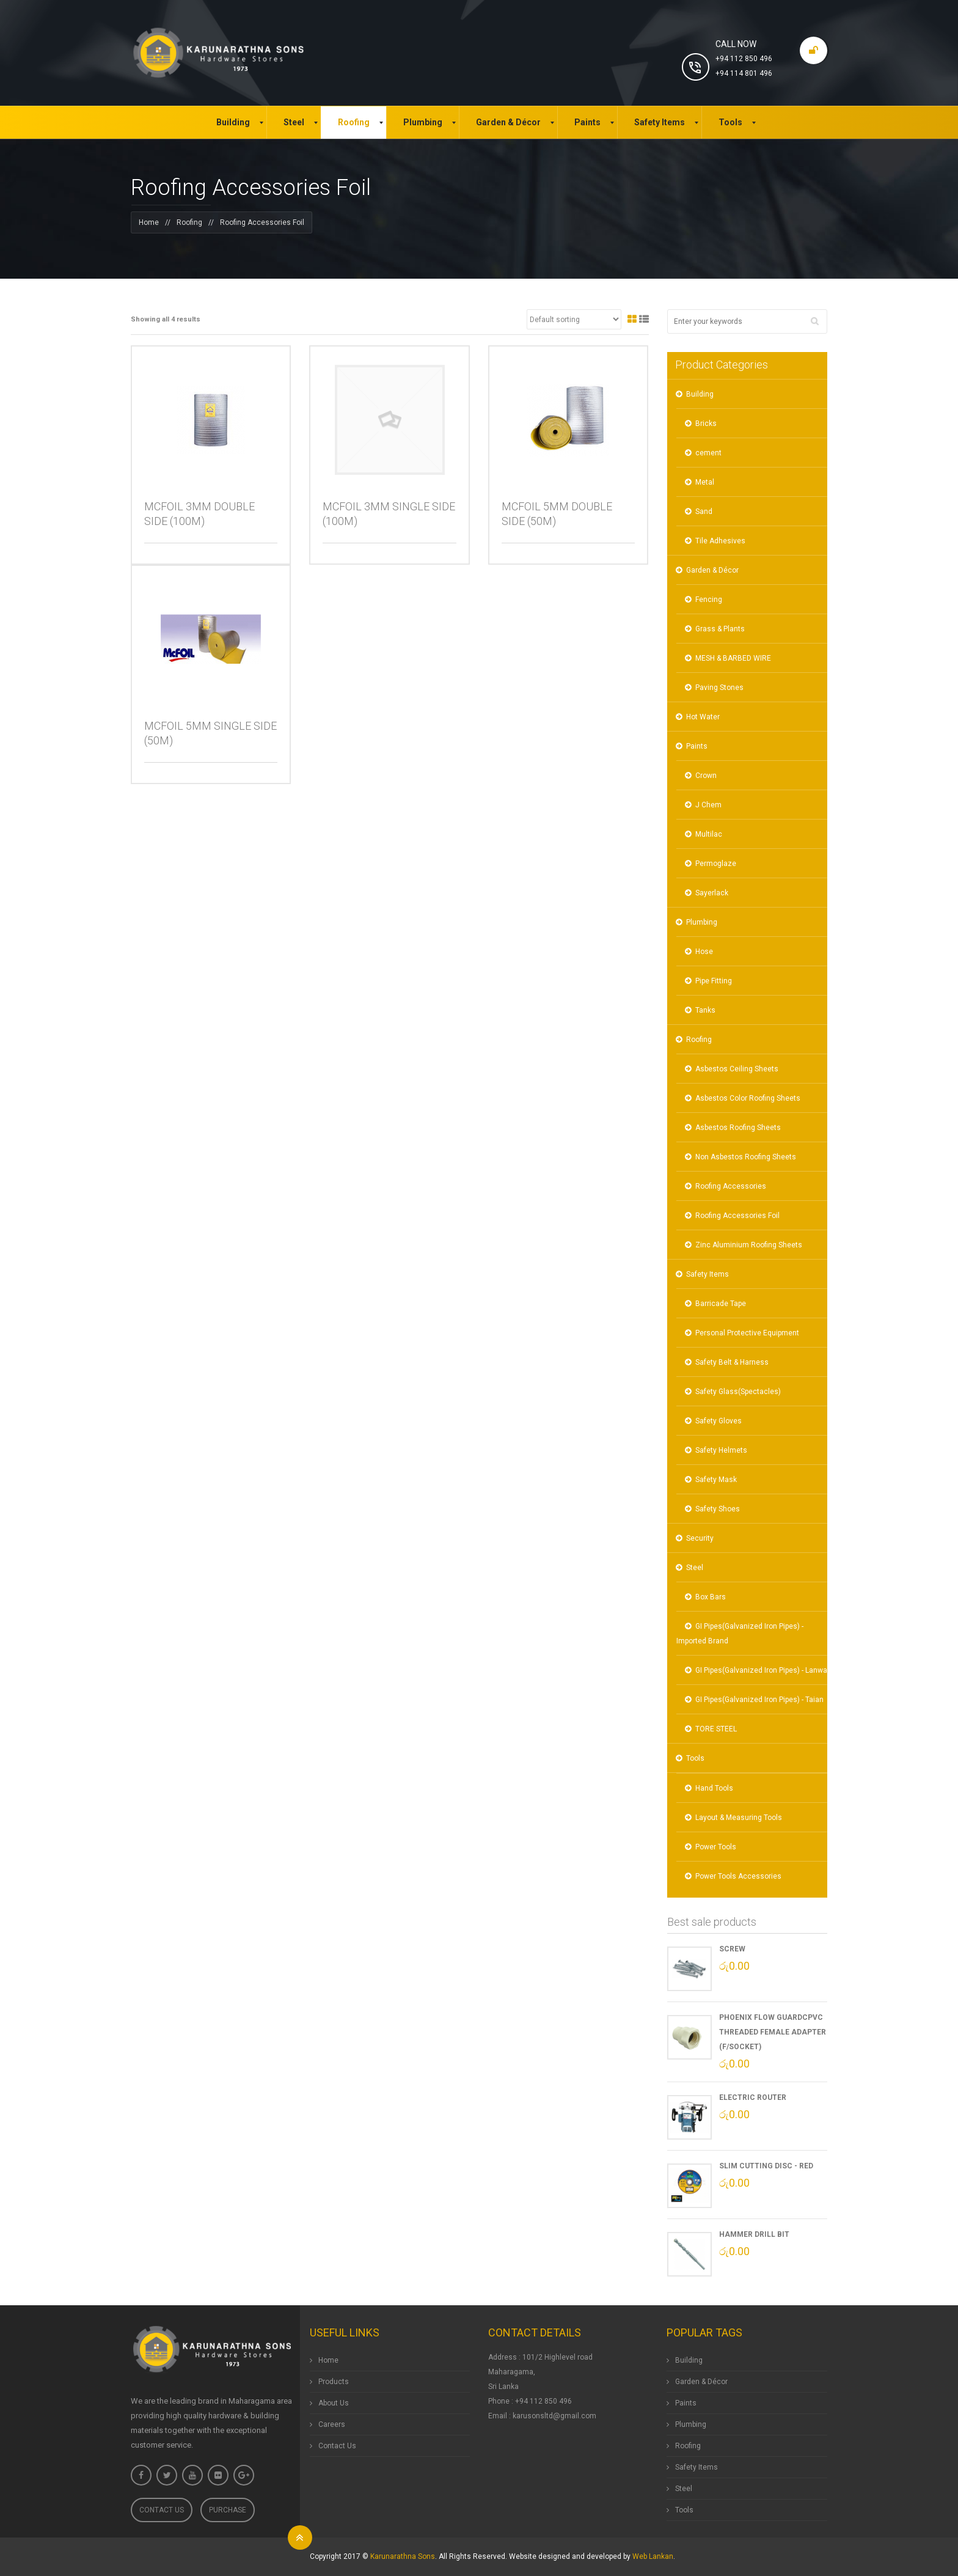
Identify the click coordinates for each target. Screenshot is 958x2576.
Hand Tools (714, 1788)
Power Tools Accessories (738, 1876)
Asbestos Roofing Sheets (738, 1127)
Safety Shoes (717, 1509)
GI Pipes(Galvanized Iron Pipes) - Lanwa (761, 1670)
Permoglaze (715, 863)
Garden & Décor (712, 570)
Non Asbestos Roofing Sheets (745, 1157)
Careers (331, 2424)
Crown (706, 775)
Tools (695, 1758)
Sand (703, 511)
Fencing (708, 599)
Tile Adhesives (720, 541)
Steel (694, 1567)
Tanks (705, 1010)
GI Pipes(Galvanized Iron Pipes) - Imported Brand (739, 1633)
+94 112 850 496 (743, 58)
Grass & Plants (720, 629)
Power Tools (715, 1847)
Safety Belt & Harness (732, 1362)
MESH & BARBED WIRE (733, 658)
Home (149, 222)
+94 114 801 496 (743, 73)
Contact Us (161, 2510)
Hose (704, 951)
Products (333, 2381)
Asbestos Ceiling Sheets (736, 1069)
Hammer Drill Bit (754, 2234)
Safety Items (707, 1274)
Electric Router (752, 2097)
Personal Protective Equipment (747, 1333)
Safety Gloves (718, 1421)
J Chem (708, 805)
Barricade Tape (720, 1303)
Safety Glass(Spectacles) (738, 1391)
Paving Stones (719, 687)
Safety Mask (716, 1479)
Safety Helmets (721, 1450)
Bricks (706, 423)
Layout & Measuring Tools (738, 1817)
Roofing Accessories (730, 1186)
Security (700, 1538)
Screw (732, 1949)
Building (700, 394)
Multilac (708, 834)
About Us (333, 2403)
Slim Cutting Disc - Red (766, 2166)
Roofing (189, 222)
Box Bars (710, 1597)
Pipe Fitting (713, 981)
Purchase (227, 2510)
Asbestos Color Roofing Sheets (747, 1098)
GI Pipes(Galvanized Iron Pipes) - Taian (759, 1699)
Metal (704, 482)
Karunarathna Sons (402, 2556)
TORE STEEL (716, 1729)
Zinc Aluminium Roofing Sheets (748, 1245)
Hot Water (703, 717)
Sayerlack (711, 893)
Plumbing (701, 922)
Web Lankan (652, 2556)
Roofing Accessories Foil (737, 1215)
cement (708, 453)
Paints (697, 746)
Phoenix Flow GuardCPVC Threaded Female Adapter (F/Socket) (772, 2032)
